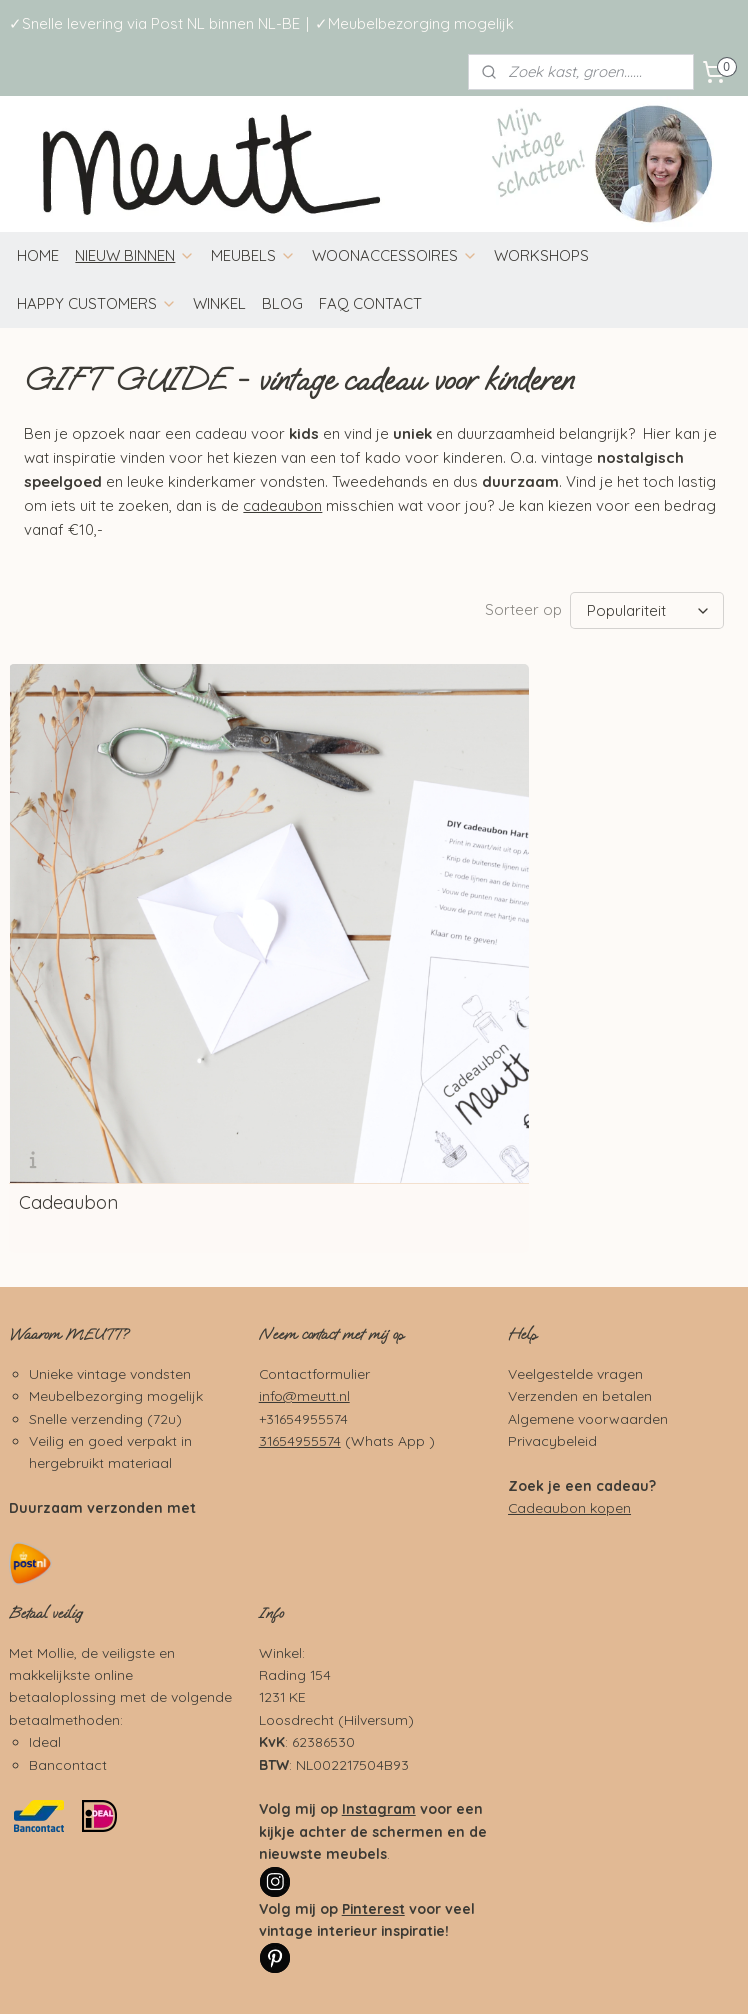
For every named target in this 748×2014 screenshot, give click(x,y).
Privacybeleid (552, 1276)
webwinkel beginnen (594, 1944)
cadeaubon (282, 505)
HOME (38, 255)
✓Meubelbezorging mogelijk (414, 23)
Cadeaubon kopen (569, 1343)
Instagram (379, 1644)
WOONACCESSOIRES (395, 255)
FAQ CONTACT (370, 303)
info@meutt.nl (304, 1231)
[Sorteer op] (647, 610)
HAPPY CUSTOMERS (97, 303)
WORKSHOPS (541, 255)
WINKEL (219, 303)
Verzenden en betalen (580, 1231)
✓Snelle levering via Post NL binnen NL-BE (154, 23)
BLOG (282, 303)
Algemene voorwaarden (588, 1253)
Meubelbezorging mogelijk (116, 1231)
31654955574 (300, 1276)
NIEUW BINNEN (135, 255)
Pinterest (373, 1743)
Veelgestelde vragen (575, 1208)
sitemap (486, 1944)
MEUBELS (253, 255)
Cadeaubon (68, 1039)
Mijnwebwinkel (374, 1977)
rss (524, 1944)
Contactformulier (314, 1208)
